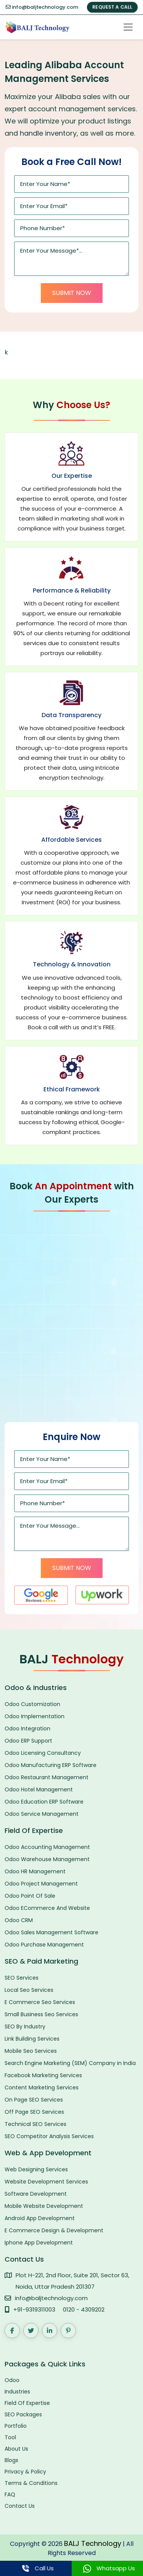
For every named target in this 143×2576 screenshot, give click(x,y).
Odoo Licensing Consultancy (43, 1753)
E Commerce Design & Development (54, 2230)
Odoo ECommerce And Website (47, 1908)
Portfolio (16, 2426)
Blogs (11, 2460)
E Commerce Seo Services (40, 2002)
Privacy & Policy (25, 2471)
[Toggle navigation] (128, 27)
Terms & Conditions (31, 2483)
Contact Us (20, 2506)
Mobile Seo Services (31, 2051)
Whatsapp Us (107, 2568)
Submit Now (71, 292)
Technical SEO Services (35, 2124)
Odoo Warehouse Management (47, 1859)
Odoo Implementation (34, 1716)
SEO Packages (23, 2414)
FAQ (10, 2494)
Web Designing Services (36, 2169)
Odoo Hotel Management (39, 1789)
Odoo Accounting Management (47, 1847)
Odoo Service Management (42, 1814)
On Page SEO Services (34, 2099)
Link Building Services (32, 2039)
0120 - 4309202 (83, 2309)
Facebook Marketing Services (43, 2075)
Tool (10, 2437)
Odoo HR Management (35, 1871)
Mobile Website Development (44, 2206)
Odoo (12, 2380)
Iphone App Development (39, 2242)
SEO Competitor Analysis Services (49, 2136)
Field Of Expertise (27, 2403)
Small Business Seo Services (41, 2014)
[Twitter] (31, 2330)
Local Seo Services (29, 1990)
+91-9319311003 (34, 2309)
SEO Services (22, 1978)
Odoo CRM (19, 1920)
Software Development (36, 2194)
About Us (16, 2449)
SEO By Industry (25, 2026)
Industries (17, 2391)
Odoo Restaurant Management (46, 1777)
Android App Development (40, 2218)
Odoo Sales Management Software (51, 1932)
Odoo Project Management (41, 1883)
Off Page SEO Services (34, 2112)
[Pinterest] (68, 2330)
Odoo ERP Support (28, 1741)
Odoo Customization (32, 1704)
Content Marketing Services (42, 2087)
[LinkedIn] (49, 2330)
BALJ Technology (92, 2543)
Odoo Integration (27, 1728)
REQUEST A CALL (112, 7)
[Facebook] (12, 2330)
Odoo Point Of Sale (30, 1896)
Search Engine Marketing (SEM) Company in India (70, 2063)
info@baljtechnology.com (42, 7)
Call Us (36, 2568)
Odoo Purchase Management (44, 1944)
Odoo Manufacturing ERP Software (50, 1765)
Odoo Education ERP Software (44, 1801)
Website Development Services (46, 2181)
